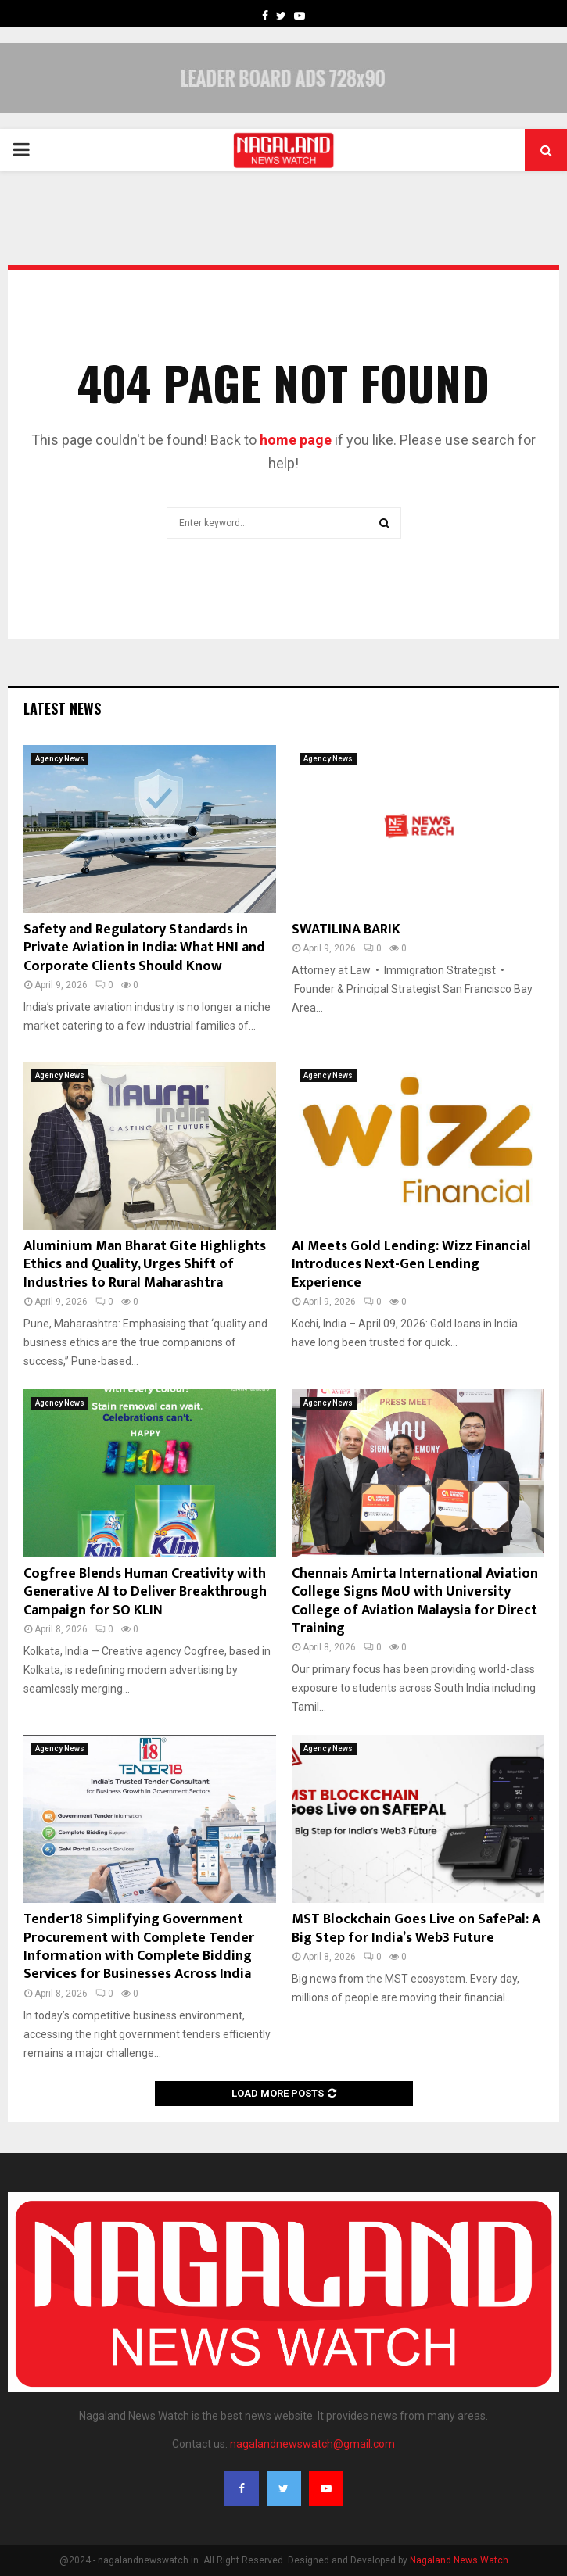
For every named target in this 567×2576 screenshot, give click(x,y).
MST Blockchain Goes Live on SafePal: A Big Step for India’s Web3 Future (416, 1928)
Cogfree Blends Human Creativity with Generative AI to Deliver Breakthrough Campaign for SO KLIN (145, 1592)
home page (296, 440)
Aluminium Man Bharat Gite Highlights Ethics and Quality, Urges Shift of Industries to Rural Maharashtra (144, 1264)
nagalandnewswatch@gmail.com (312, 2444)
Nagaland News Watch (459, 2560)
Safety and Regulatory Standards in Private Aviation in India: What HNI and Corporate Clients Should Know (144, 948)
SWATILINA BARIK (346, 929)
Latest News (62, 708)
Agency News (59, 758)
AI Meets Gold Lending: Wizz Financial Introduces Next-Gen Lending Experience (411, 1264)
